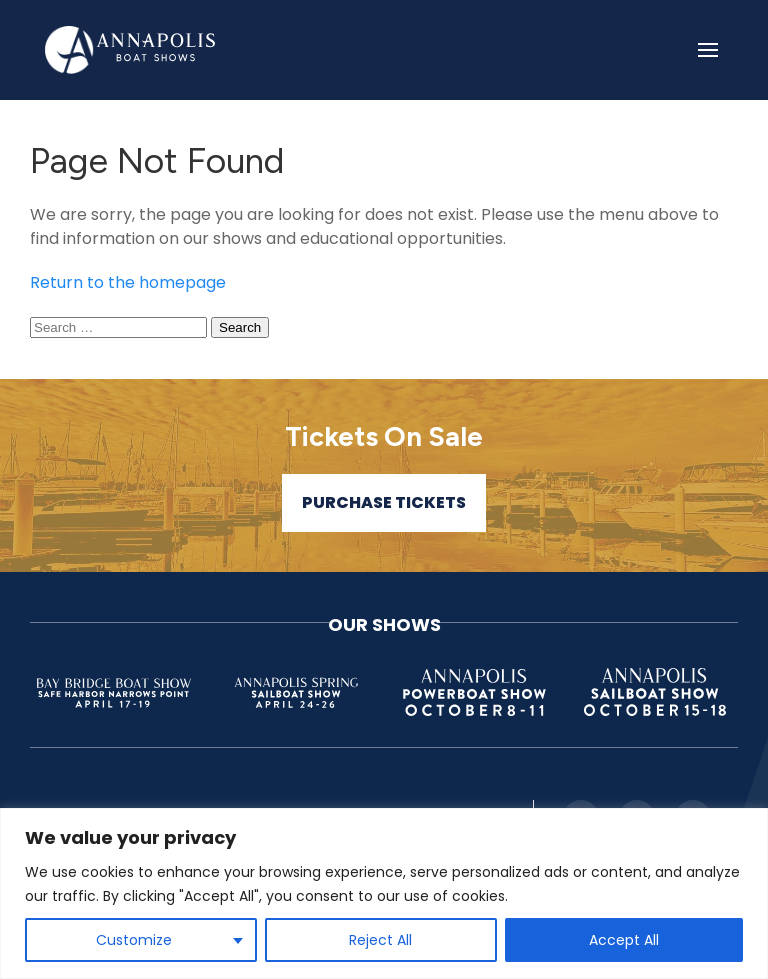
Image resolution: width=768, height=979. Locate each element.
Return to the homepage (128, 282)
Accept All (624, 940)
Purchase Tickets (384, 502)
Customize (134, 940)
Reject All (380, 940)
